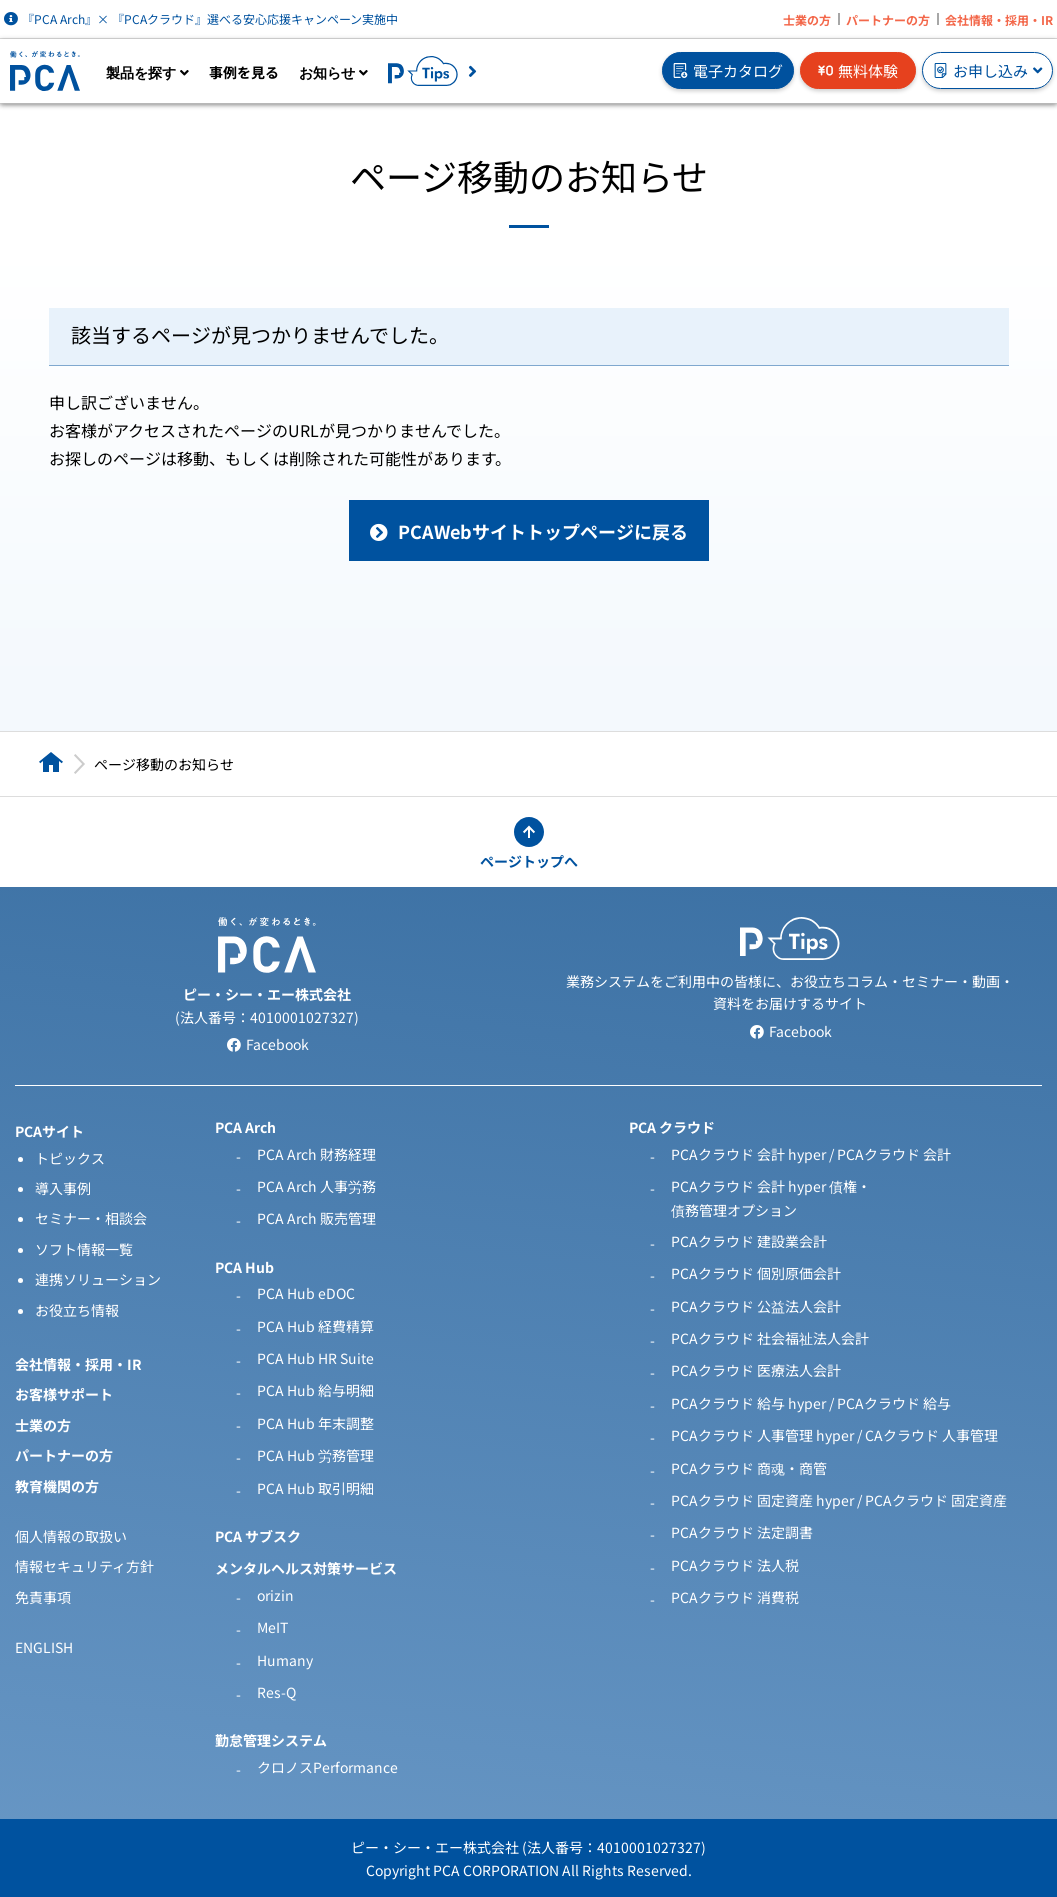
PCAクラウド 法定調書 (742, 1532)
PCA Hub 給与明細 (315, 1390)
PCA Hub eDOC (306, 1293)
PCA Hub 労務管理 (315, 1455)
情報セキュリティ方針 (84, 1566)
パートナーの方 (888, 19)
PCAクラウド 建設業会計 (749, 1241)
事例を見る (244, 72)
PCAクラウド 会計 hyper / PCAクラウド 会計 (811, 1154)
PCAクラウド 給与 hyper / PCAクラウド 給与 (811, 1403)
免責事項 (43, 1597)
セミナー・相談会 (91, 1218)
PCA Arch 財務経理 (316, 1154)
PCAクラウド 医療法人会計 (756, 1370)
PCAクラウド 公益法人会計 (756, 1306)
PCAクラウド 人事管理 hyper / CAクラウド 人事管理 (834, 1435)
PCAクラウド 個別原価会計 (756, 1273)
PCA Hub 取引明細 (315, 1488)
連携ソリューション (98, 1279)
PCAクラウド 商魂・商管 (749, 1468)
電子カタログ (728, 70)
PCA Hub (244, 1267)
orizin (275, 1595)
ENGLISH (44, 1647)
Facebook (267, 1044)
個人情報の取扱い (71, 1536)
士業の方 (807, 19)
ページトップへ (529, 861)
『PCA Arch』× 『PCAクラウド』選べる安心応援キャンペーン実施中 (201, 18)
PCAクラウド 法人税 (735, 1565)
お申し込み (987, 70)
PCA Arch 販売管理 (316, 1218)
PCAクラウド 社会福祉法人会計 (770, 1338)
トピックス (70, 1158)
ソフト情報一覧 (84, 1249)
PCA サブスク (258, 1536)
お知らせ (333, 73)
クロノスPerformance (327, 1767)
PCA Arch (245, 1127)
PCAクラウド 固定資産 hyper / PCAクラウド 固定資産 (839, 1500)
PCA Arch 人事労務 (316, 1186)
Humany (285, 1660)
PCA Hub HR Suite (315, 1358)
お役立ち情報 (77, 1310)
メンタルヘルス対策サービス (306, 1568)
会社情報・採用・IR (999, 19)
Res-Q (276, 1692)
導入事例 (63, 1188)
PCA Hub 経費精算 (315, 1326)
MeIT (272, 1627)
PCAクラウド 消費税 (735, 1597)
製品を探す (147, 73)
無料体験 (858, 70)
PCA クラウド (672, 1127)
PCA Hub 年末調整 (315, 1423)
